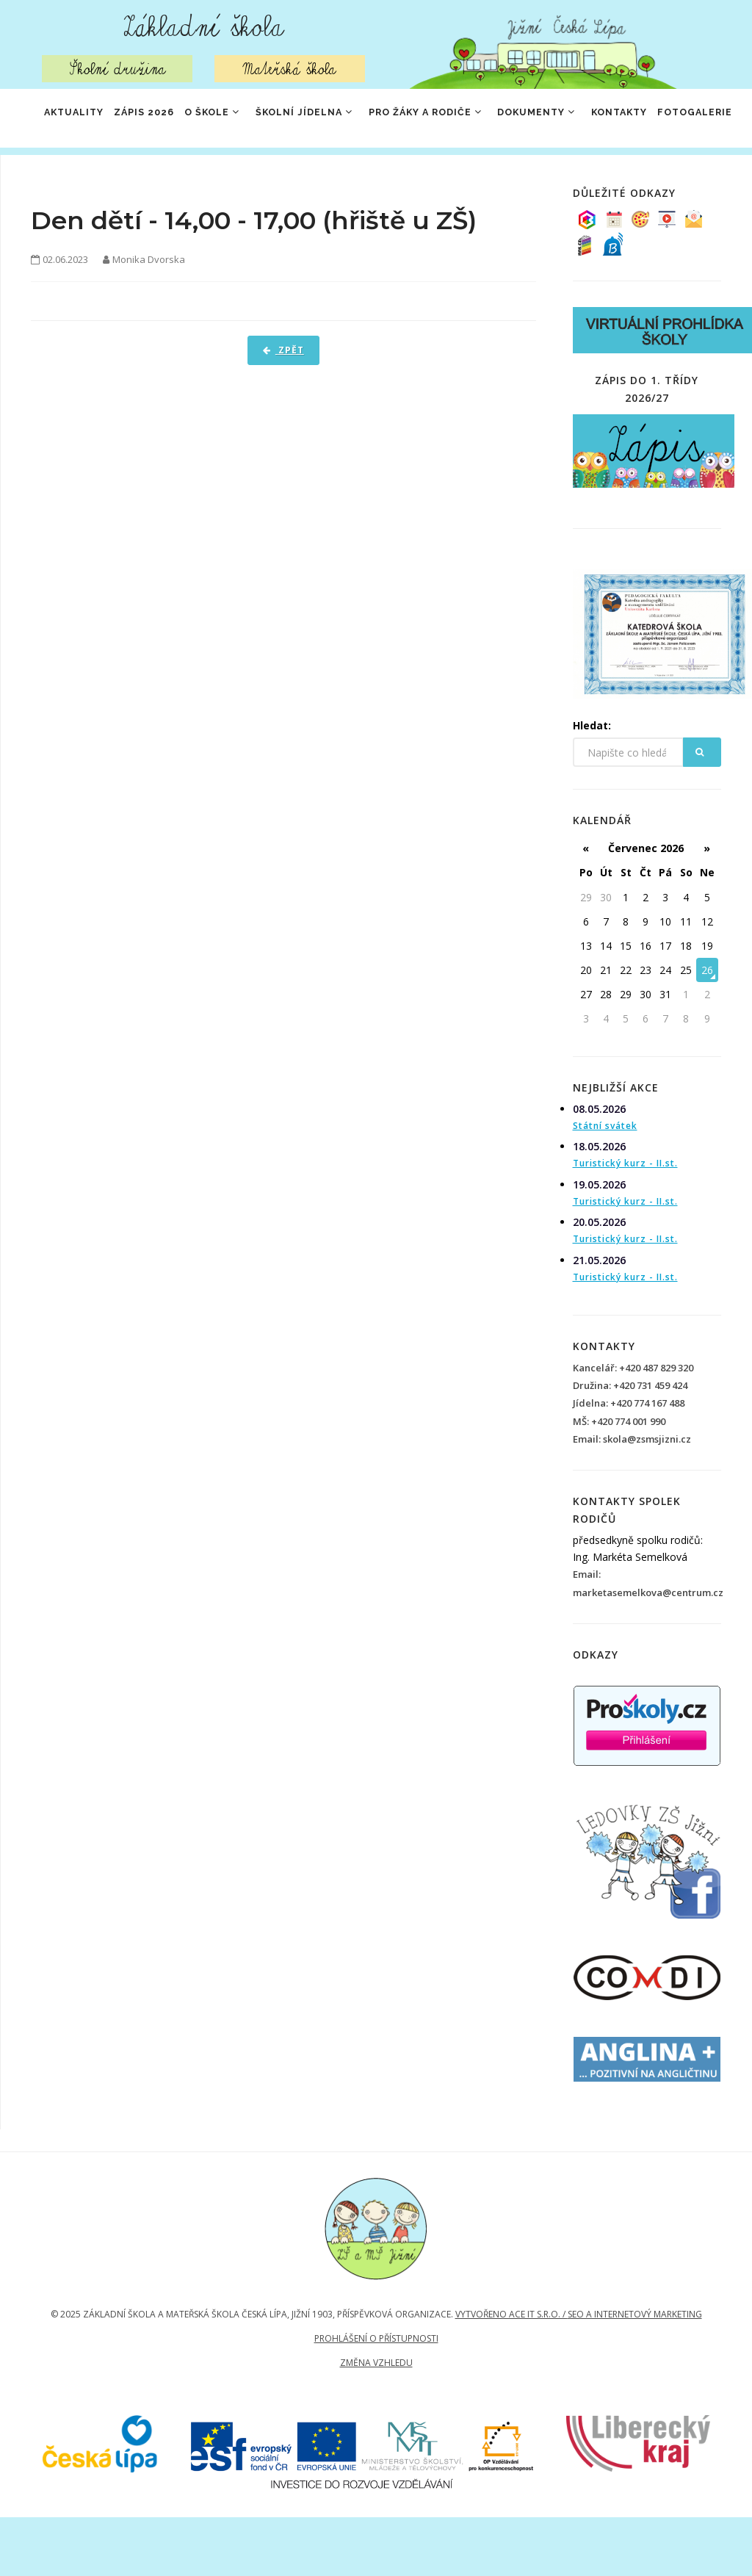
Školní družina (117, 69)
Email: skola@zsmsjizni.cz (632, 1497)
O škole (228, 118)
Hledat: (592, 784)
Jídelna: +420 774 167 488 (628, 1461)
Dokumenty (577, 118)
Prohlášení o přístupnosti (376, 2397)
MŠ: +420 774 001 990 (619, 1480)
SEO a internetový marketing (635, 2373)
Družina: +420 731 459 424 (630, 1444)
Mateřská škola (289, 69)
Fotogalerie (80, 178)
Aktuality (72, 119)
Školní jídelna (328, 118)
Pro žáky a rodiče (457, 118)
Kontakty (668, 119)
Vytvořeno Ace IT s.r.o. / (511, 2373)
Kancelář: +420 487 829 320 (633, 1426)
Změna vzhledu (376, 2421)
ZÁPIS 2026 (150, 119)
